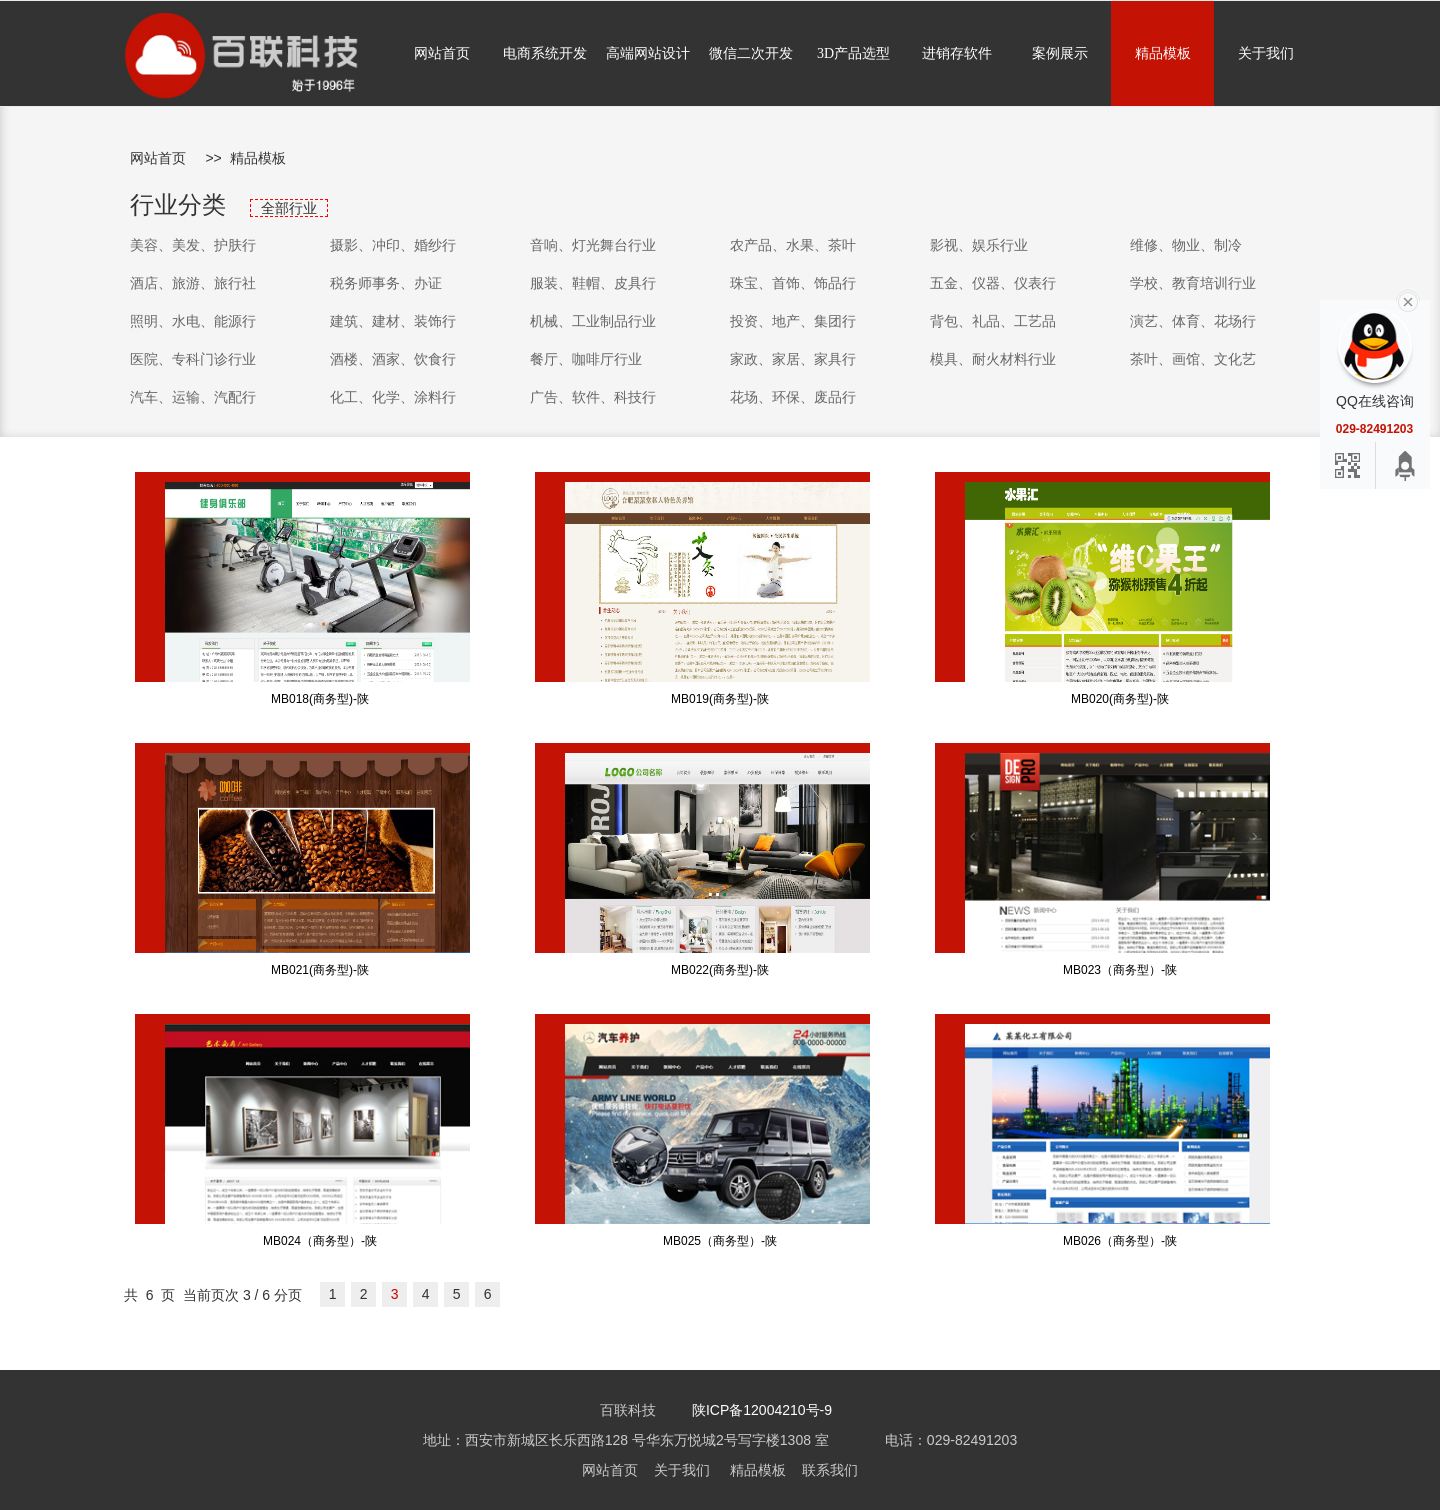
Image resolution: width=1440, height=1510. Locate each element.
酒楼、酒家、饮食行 (393, 359)
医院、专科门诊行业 (193, 359)
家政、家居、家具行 (793, 359)
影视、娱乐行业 (979, 245)
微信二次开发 (751, 53)
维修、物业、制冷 (1186, 245)
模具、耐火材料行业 (993, 359)
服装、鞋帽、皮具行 (593, 283)
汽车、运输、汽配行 (193, 397)
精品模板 (1163, 53)
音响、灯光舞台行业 (593, 245)
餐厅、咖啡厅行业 (586, 359)
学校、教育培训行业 (1193, 283)
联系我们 (830, 1470)
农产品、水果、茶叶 (793, 245)
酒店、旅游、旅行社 (193, 283)
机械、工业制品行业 (593, 321)
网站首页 (442, 53)
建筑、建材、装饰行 (393, 321)
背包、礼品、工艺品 (993, 321)
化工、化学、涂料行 (393, 397)
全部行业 (289, 208)
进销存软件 (957, 53)
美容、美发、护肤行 (193, 245)
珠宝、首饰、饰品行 (793, 283)
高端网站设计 (648, 53)
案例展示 (1060, 53)
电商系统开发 (545, 53)
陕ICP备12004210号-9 (762, 1410)
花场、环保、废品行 (793, 397)
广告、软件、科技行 (593, 397)
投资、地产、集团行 (793, 321)
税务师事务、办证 (386, 283)
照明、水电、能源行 (193, 321)
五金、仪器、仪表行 (993, 283)
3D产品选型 (853, 53)
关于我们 (1266, 53)
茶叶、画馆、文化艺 (1193, 359)
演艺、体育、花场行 (1193, 321)
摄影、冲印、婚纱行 (393, 245)
